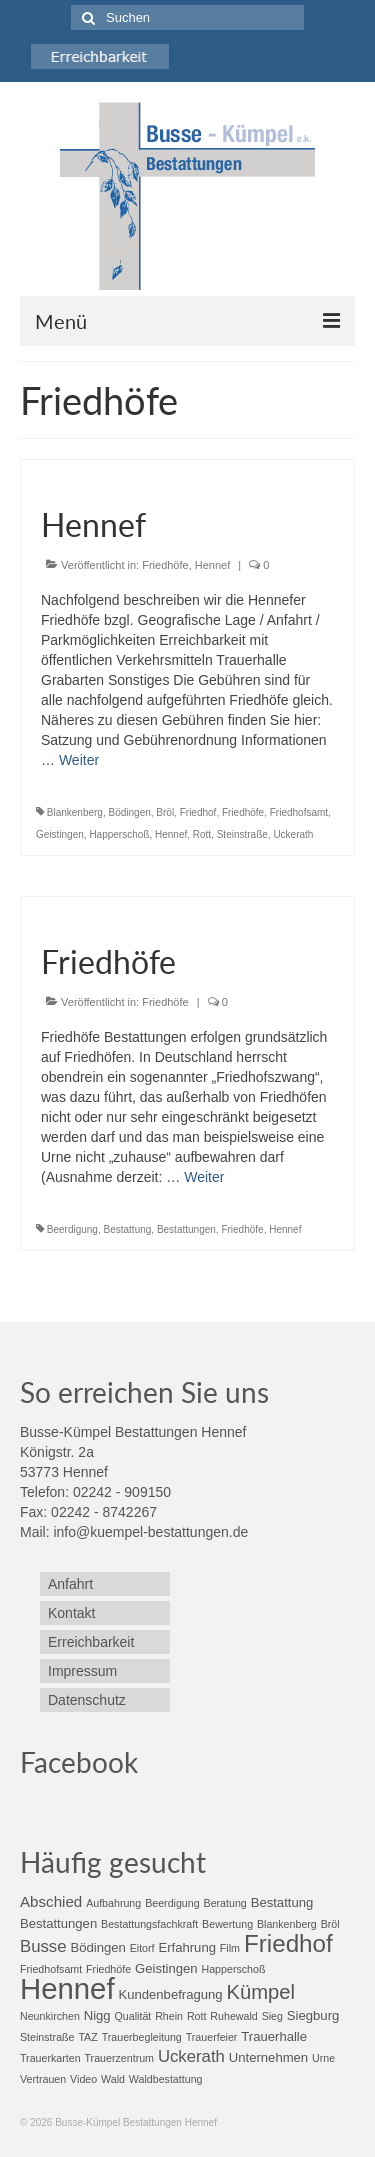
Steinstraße (242, 834)
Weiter (79, 760)
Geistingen (60, 834)
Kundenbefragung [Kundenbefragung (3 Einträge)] (170, 1994)
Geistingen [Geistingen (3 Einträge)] (166, 1968)
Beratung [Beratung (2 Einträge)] (225, 1903)
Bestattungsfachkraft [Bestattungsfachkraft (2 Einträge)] (149, 1924)
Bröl (165, 812)
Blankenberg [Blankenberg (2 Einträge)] (287, 1924)
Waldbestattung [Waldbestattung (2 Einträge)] (166, 2079)
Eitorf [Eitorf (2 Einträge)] (142, 1948)
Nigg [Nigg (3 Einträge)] (97, 2015)
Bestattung (128, 1229)
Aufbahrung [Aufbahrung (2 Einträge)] (113, 1903)
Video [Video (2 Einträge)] (83, 2079)
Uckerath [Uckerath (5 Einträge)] (191, 2056)
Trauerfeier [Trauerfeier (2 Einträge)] (212, 2037)
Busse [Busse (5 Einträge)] (43, 1946)
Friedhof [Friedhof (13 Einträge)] (288, 1943)
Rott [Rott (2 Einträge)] (197, 2016)
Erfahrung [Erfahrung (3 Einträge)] (187, 1947)
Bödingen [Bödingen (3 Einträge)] (97, 1947)
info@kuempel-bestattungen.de (150, 1532)
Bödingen (130, 812)
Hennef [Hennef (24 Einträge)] (67, 1988)
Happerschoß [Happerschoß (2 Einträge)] (234, 1969)
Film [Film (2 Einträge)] (230, 1948)
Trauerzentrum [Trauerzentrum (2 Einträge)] (119, 2058)
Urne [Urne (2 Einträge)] (323, 2058)
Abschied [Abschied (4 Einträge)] (51, 1901)
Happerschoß (119, 834)
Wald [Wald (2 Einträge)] (113, 2079)
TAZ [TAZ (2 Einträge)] (87, 2037)
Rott (202, 834)
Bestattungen (186, 1229)
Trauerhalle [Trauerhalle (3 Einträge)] (274, 2036)
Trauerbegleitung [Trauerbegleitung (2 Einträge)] (142, 2037)
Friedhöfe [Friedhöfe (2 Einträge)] (108, 1969)
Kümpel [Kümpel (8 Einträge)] (260, 1992)
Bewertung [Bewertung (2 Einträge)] (227, 1924)
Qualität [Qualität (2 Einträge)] (133, 2016)
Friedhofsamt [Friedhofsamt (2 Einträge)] (51, 1969)
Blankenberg (75, 812)
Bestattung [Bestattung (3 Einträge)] (282, 1902)
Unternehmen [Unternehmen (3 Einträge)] (268, 2057)
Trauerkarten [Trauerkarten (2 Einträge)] (50, 2058)
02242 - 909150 (122, 1492)
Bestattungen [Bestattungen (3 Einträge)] (58, 1923)
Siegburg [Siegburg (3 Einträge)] (313, 2015)
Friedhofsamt (299, 812)
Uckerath (293, 834)
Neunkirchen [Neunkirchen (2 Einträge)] (50, 2016)
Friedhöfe (165, 565)
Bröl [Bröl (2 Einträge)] (330, 1924)
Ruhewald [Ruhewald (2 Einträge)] (233, 2016)
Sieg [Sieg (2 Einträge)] (272, 2016)
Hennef (212, 565)
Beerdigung (72, 1229)
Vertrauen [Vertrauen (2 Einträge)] (43, 2079)
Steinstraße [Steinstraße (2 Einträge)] (47, 2037)
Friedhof (198, 812)
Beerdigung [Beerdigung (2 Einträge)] (172, 1903)
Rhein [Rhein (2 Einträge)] (169, 2016)
